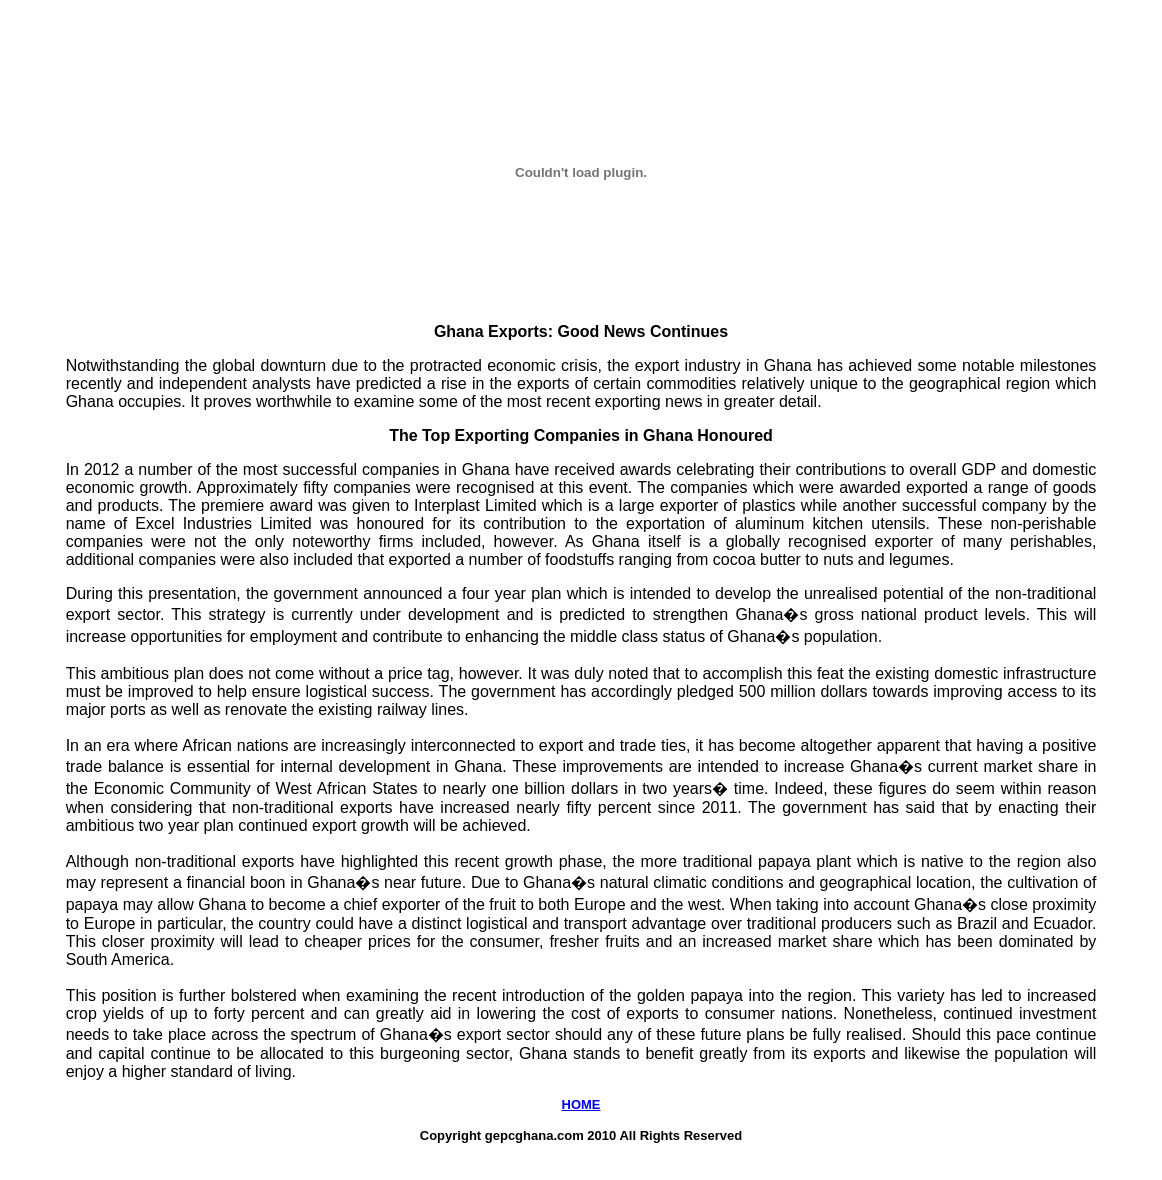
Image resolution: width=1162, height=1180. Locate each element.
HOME (581, 1104)
